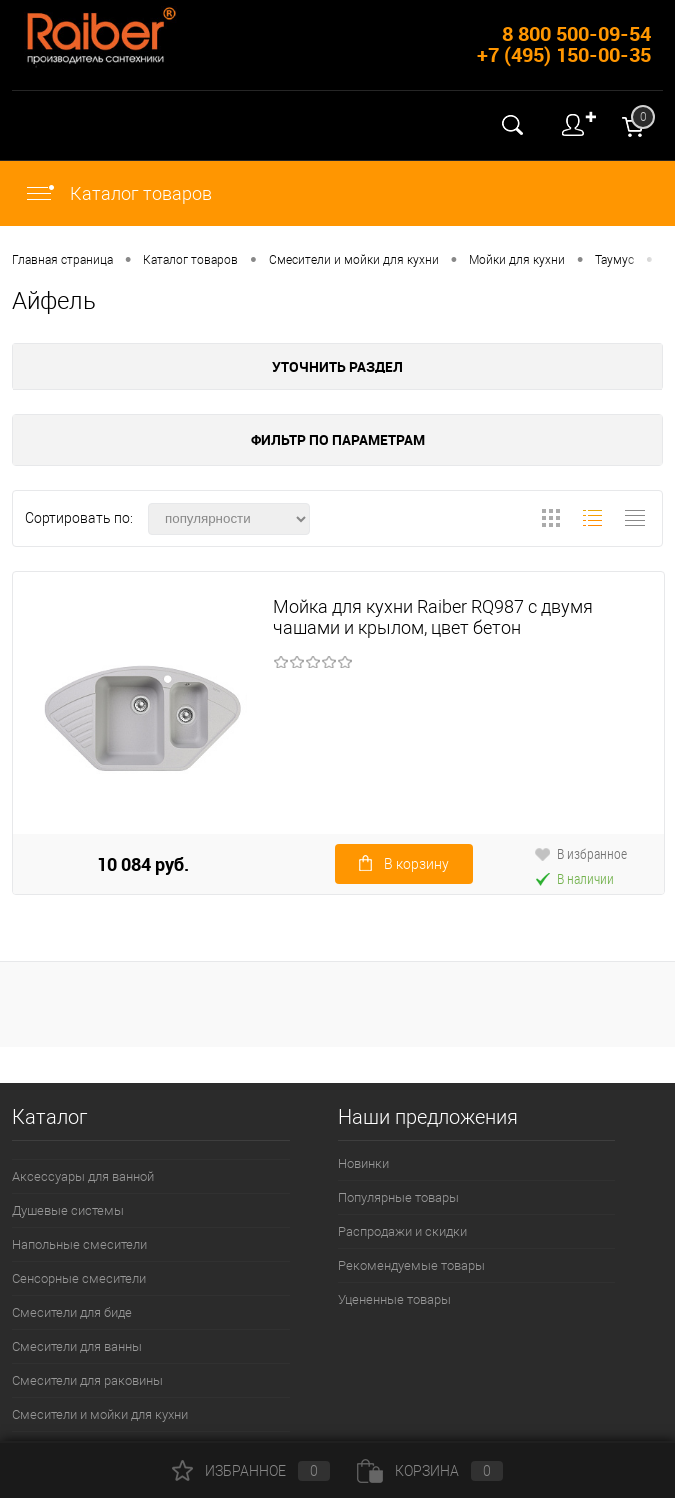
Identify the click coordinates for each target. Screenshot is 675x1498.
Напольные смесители (79, 1244)
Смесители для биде (72, 1312)
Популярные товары (398, 1197)
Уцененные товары (394, 1299)
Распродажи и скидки (402, 1231)
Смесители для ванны (77, 1346)
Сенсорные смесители (79, 1278)
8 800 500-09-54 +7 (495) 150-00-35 (564, 44)
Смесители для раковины (87, 1380)
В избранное (580, 853)
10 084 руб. (143, 864)
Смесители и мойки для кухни (100, 1414)
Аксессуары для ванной (83, 1176)
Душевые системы (68, 1210)
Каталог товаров (118, 193)
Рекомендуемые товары (411, 1265)
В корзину (404, 864)
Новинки (363, 1163)
